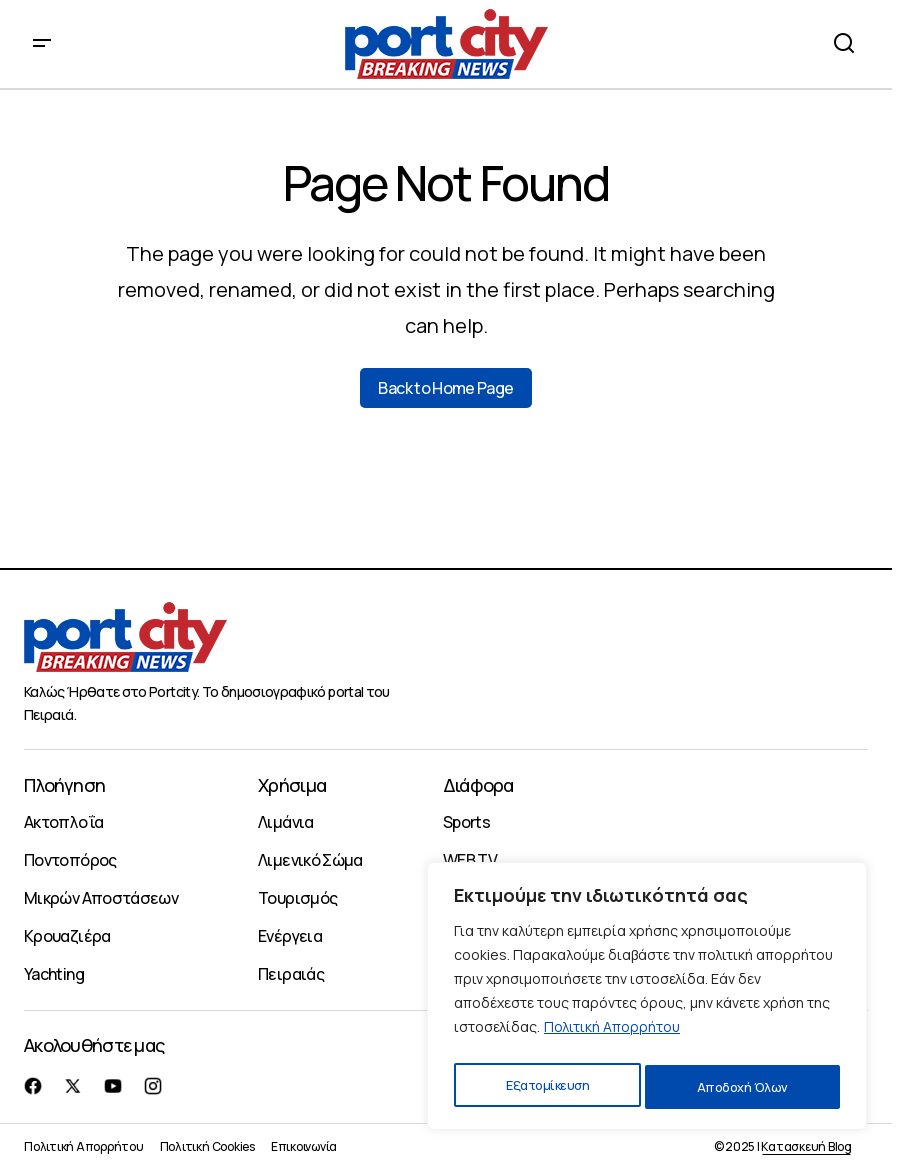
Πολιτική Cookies (207, 1146)
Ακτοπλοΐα (63, 822)
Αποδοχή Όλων (743, 1086)
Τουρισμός (297, 898)
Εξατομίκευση (546, 1086)
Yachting (54, 974)
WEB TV (470, 860)
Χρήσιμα (292, 785)
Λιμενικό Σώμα (310, 860)
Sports (466, 822)
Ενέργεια (290, 936)
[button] (42, 44)
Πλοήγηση (64, 785)
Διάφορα (478, 785)
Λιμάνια (286, 822)
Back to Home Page (445, 388)
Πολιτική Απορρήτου (612, 1036)
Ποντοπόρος (70, 860)
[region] (647, 1001)
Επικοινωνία (304, 1146)
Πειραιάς (291, 974)
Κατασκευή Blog (806, 1146)
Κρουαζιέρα (67, 936)
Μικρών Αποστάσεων (101, 898)
